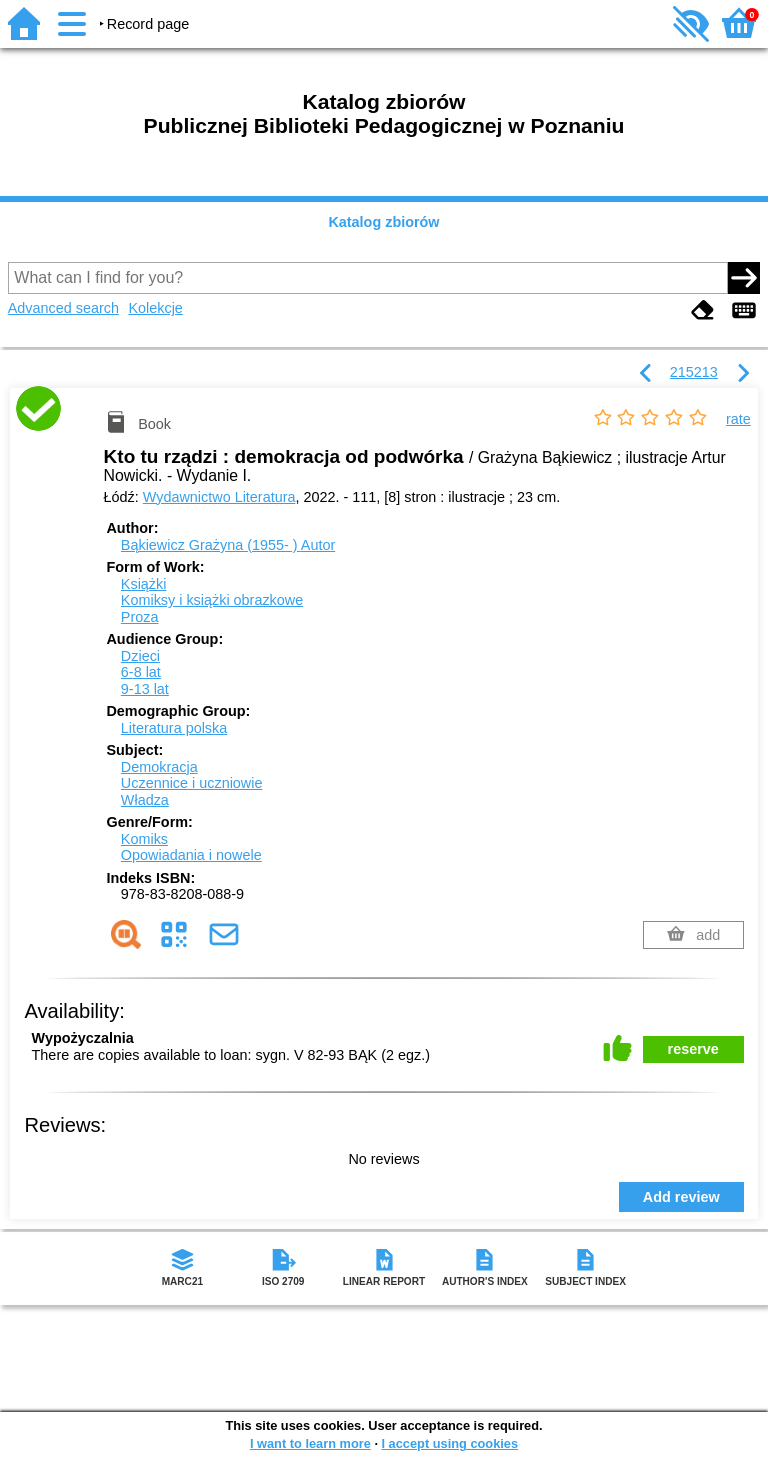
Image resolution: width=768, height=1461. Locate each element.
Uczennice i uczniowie (192, 783)
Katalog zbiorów (383, 222)
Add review (681, 1197)
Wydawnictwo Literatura (219, 497)
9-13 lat (145, 689)
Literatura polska (174, 728)
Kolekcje (155, 308)
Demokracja (159, 767)
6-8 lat (141, 672)
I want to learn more (310, 1443)
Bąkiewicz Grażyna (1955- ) (228, 545)
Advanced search (63, 308)
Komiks (144, 839)
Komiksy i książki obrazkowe (212, 600)
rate (738, 419)
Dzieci (140, 656)
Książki (144, 584)
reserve (693, 1049)
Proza (140, 617)
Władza (145, 800)
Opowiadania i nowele (191, 855)
